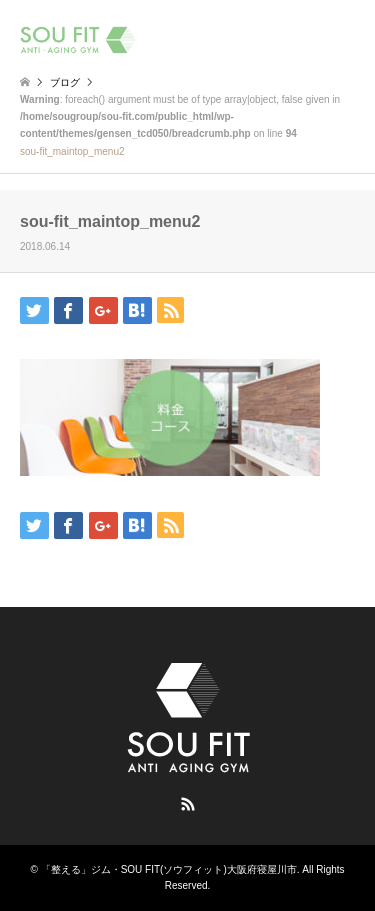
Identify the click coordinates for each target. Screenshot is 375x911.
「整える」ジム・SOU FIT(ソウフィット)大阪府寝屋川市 (169, 869)
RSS (188, 804)
